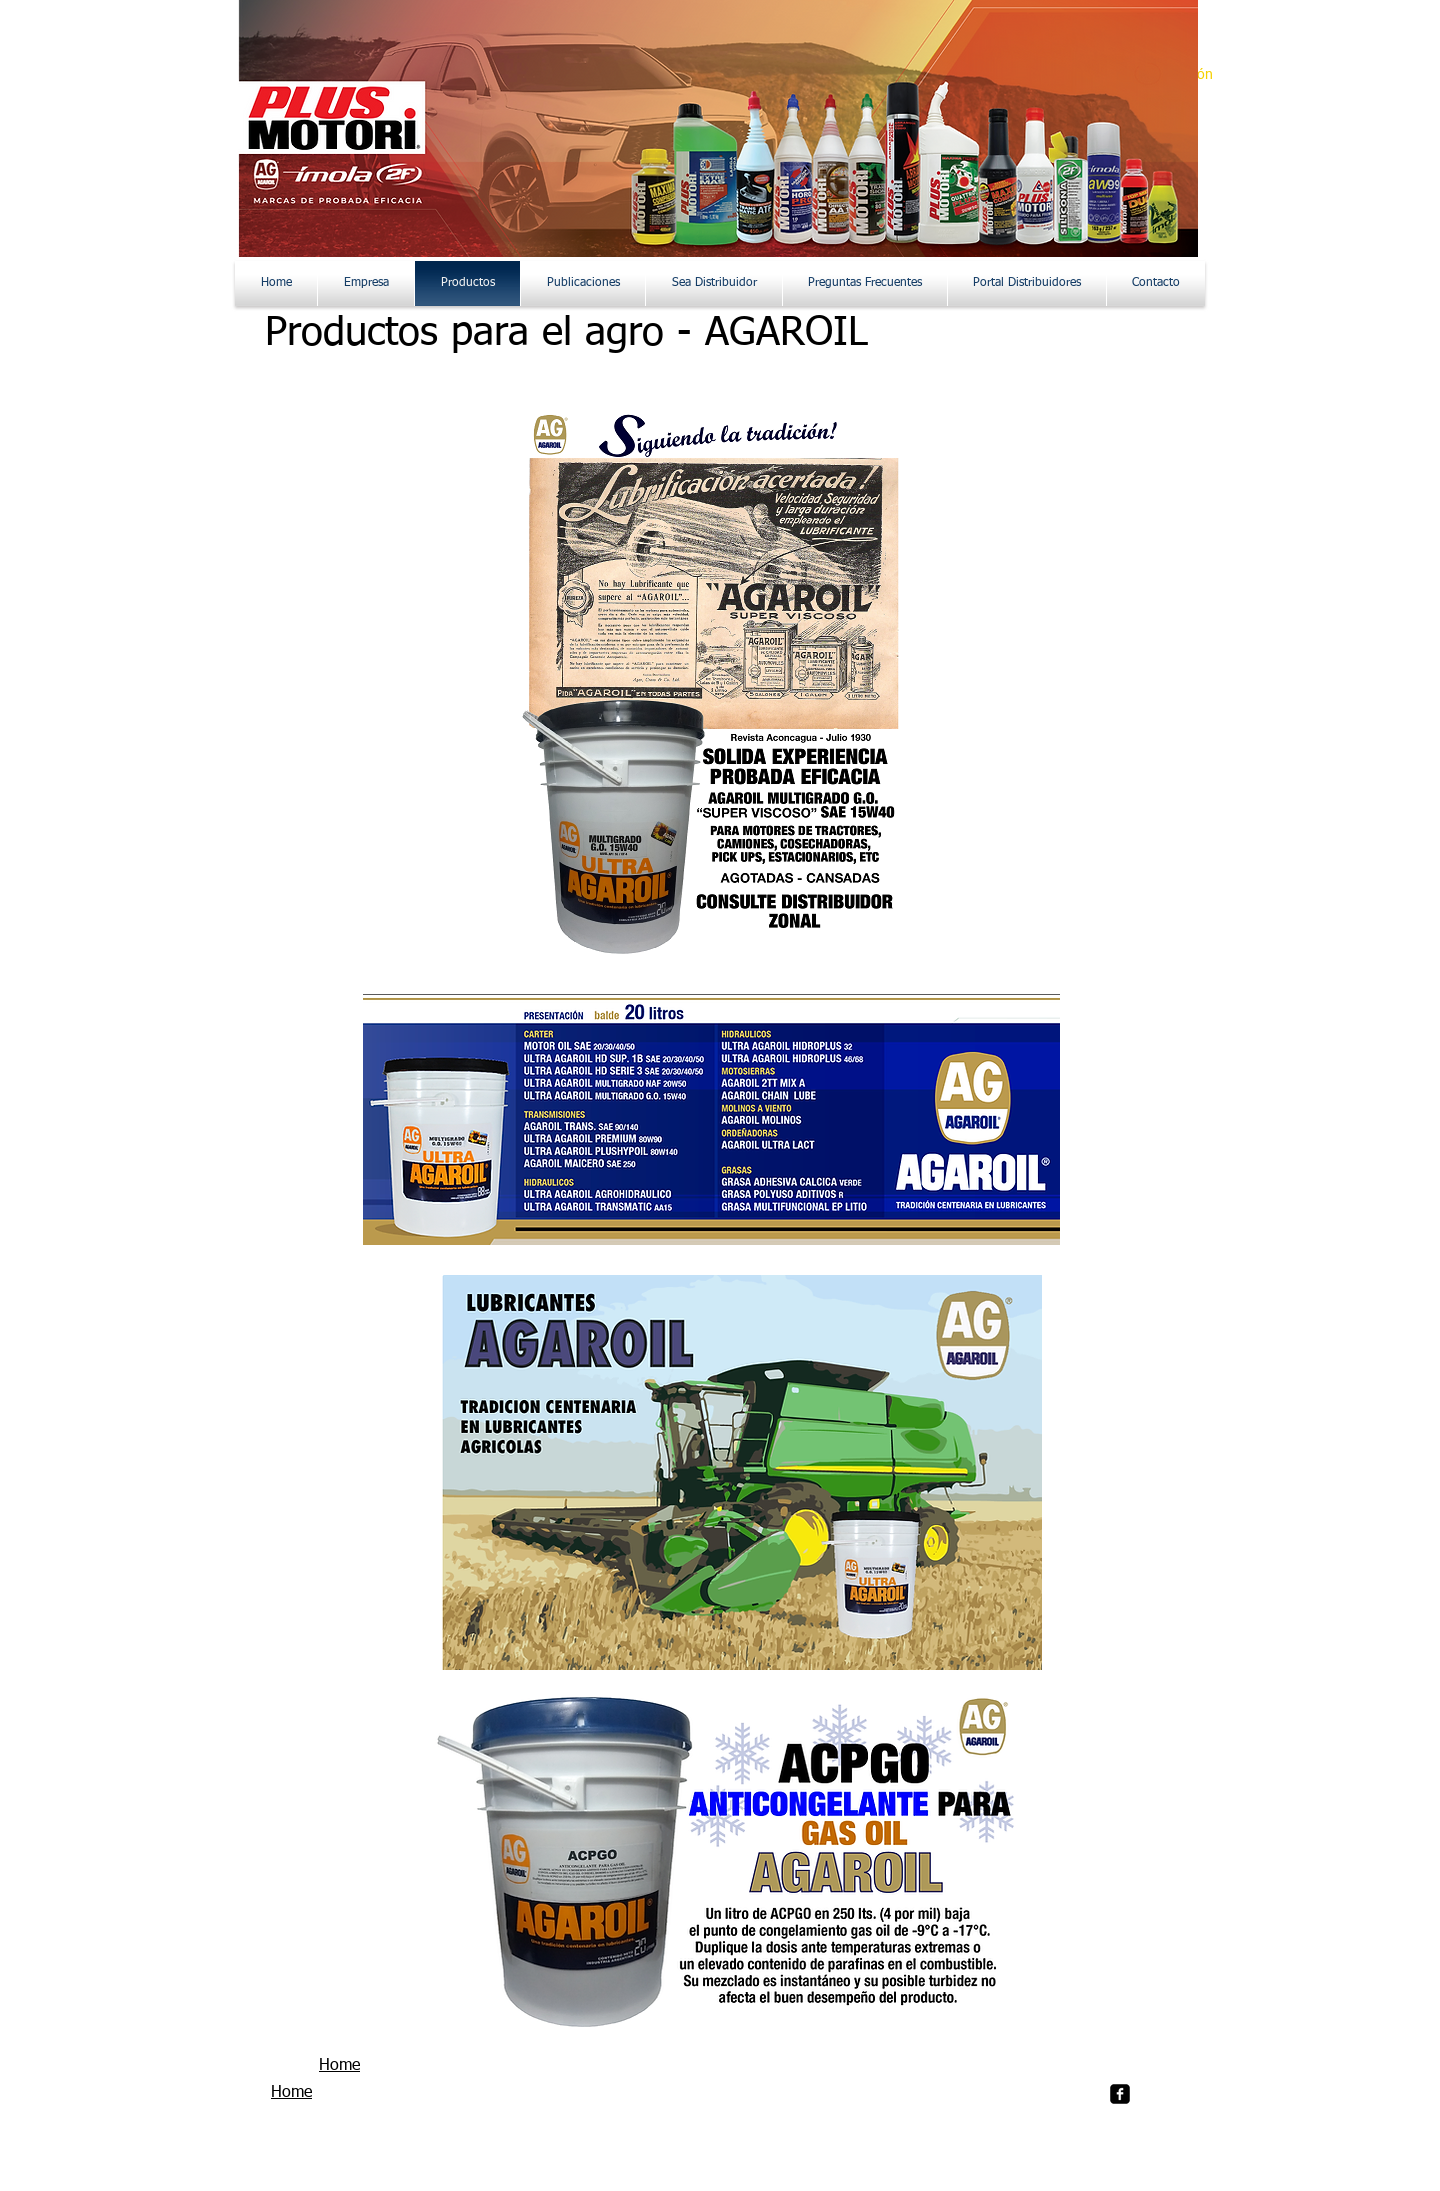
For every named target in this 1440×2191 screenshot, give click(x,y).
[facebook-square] (1120, 2094)
